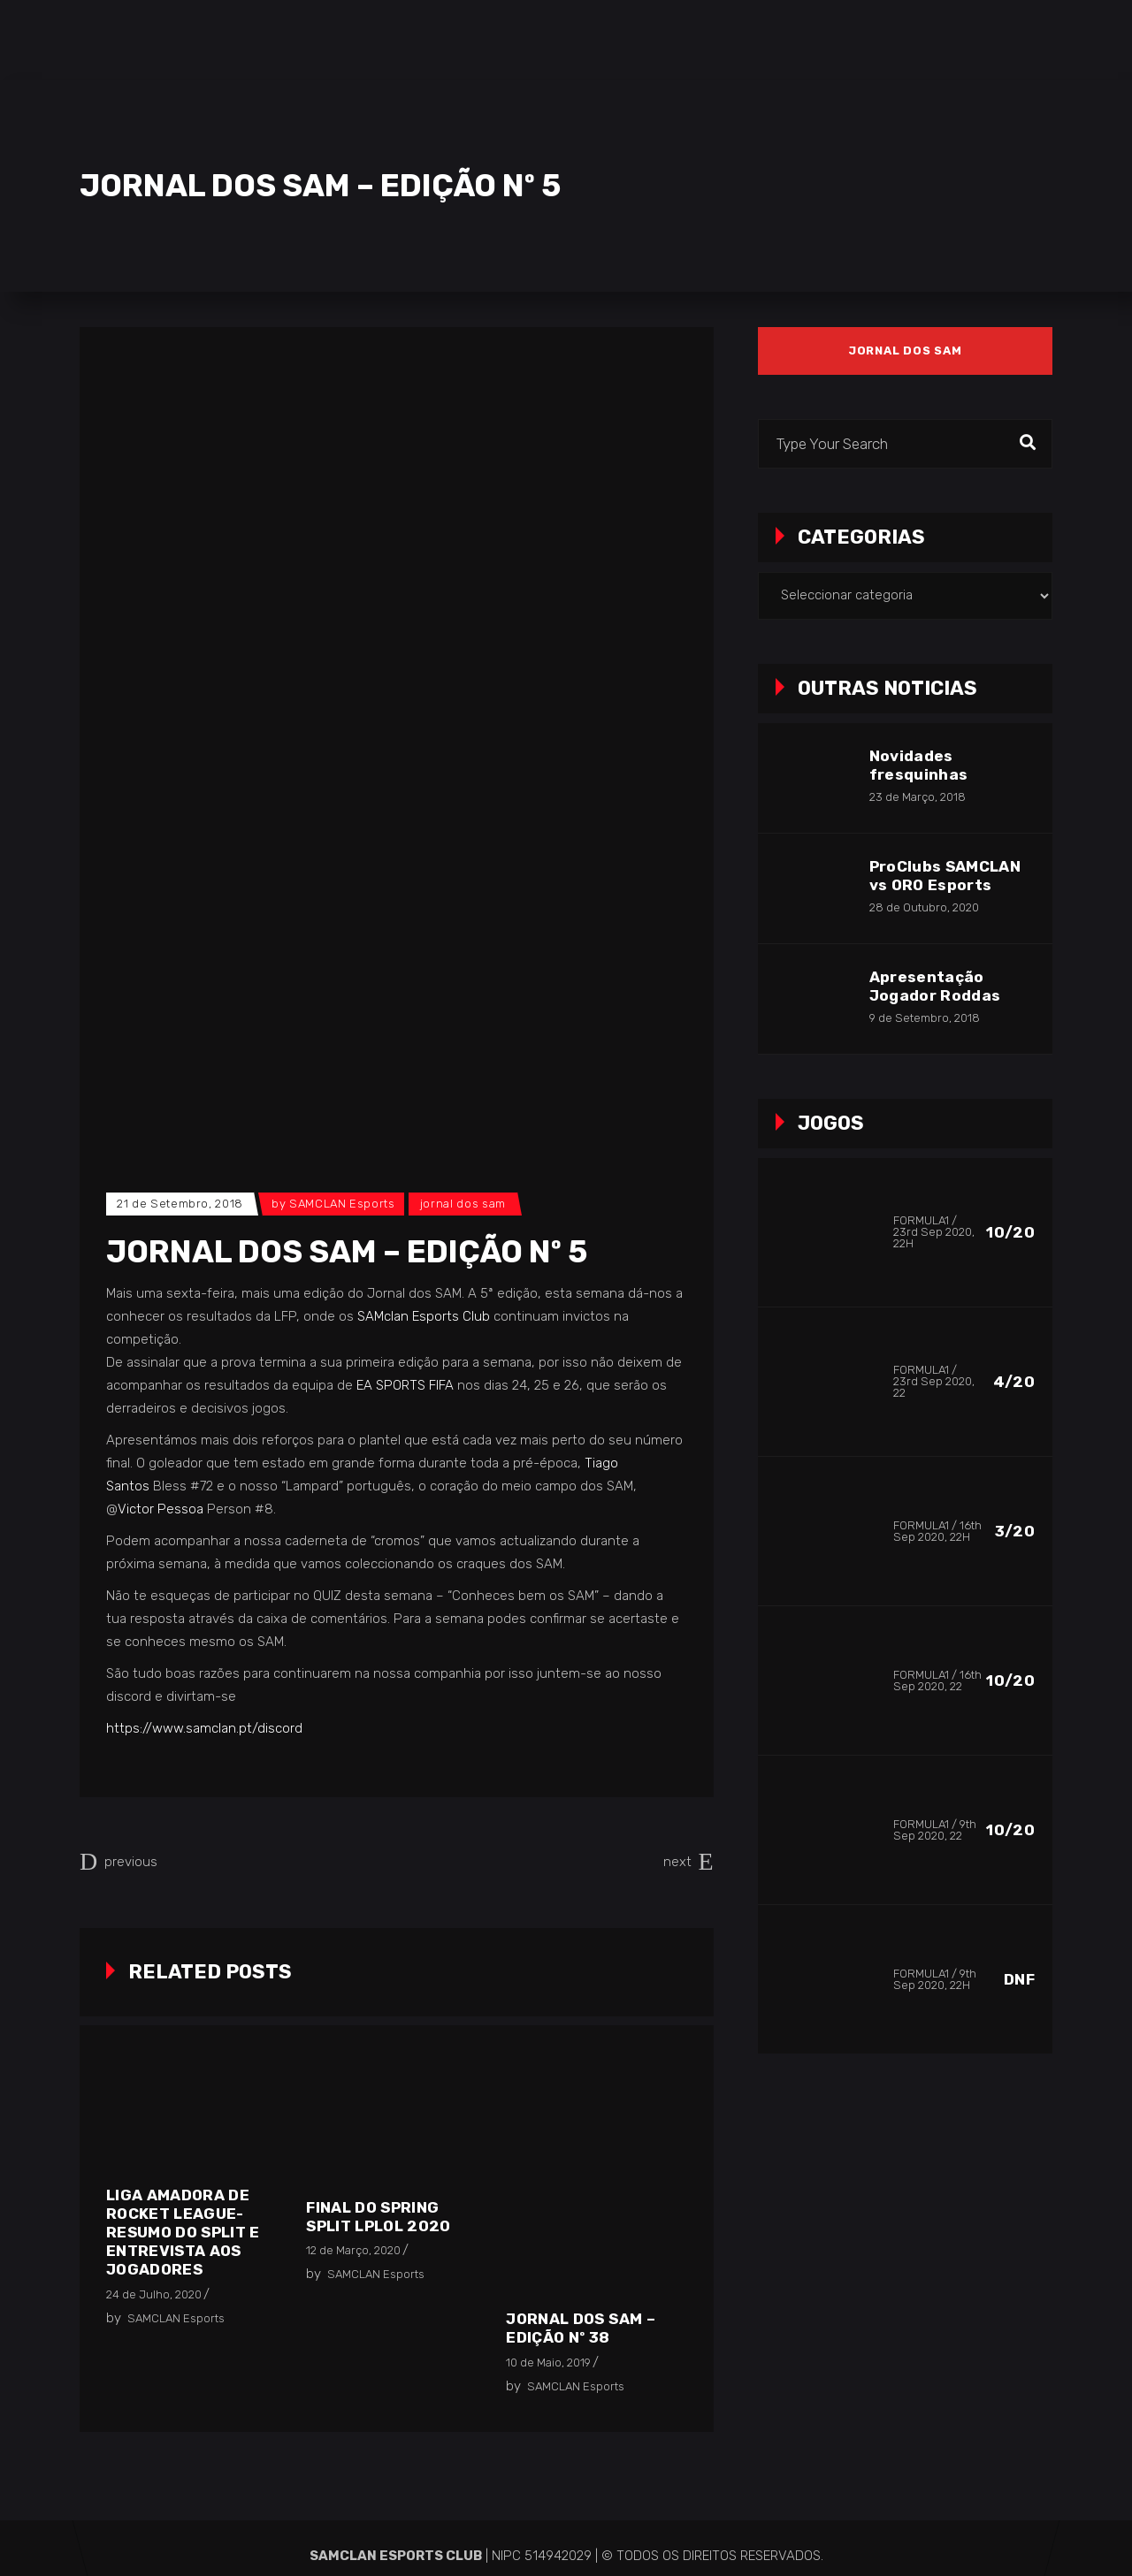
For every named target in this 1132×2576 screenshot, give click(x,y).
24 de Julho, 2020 (154, 2294)
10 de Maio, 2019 (548, 2362)
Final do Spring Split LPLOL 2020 (378, 2217)
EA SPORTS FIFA (405, 1385)
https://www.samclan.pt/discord (204, 1728)
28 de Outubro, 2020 (924, 907)
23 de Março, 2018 (917, 797)
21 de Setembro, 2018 (180, 1203)
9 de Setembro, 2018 (924, 1018)
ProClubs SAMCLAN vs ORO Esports (945, 875)
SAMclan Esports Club (423, 1316)
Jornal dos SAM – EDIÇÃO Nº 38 (580, 2328)
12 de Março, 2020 (353, 2250)
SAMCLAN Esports (342, 1203)
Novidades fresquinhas (918, 765)
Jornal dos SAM (463, 1203)
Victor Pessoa (160, 1509)
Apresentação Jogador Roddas (935, 986)
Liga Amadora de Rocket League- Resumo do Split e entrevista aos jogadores (183, 2232)
